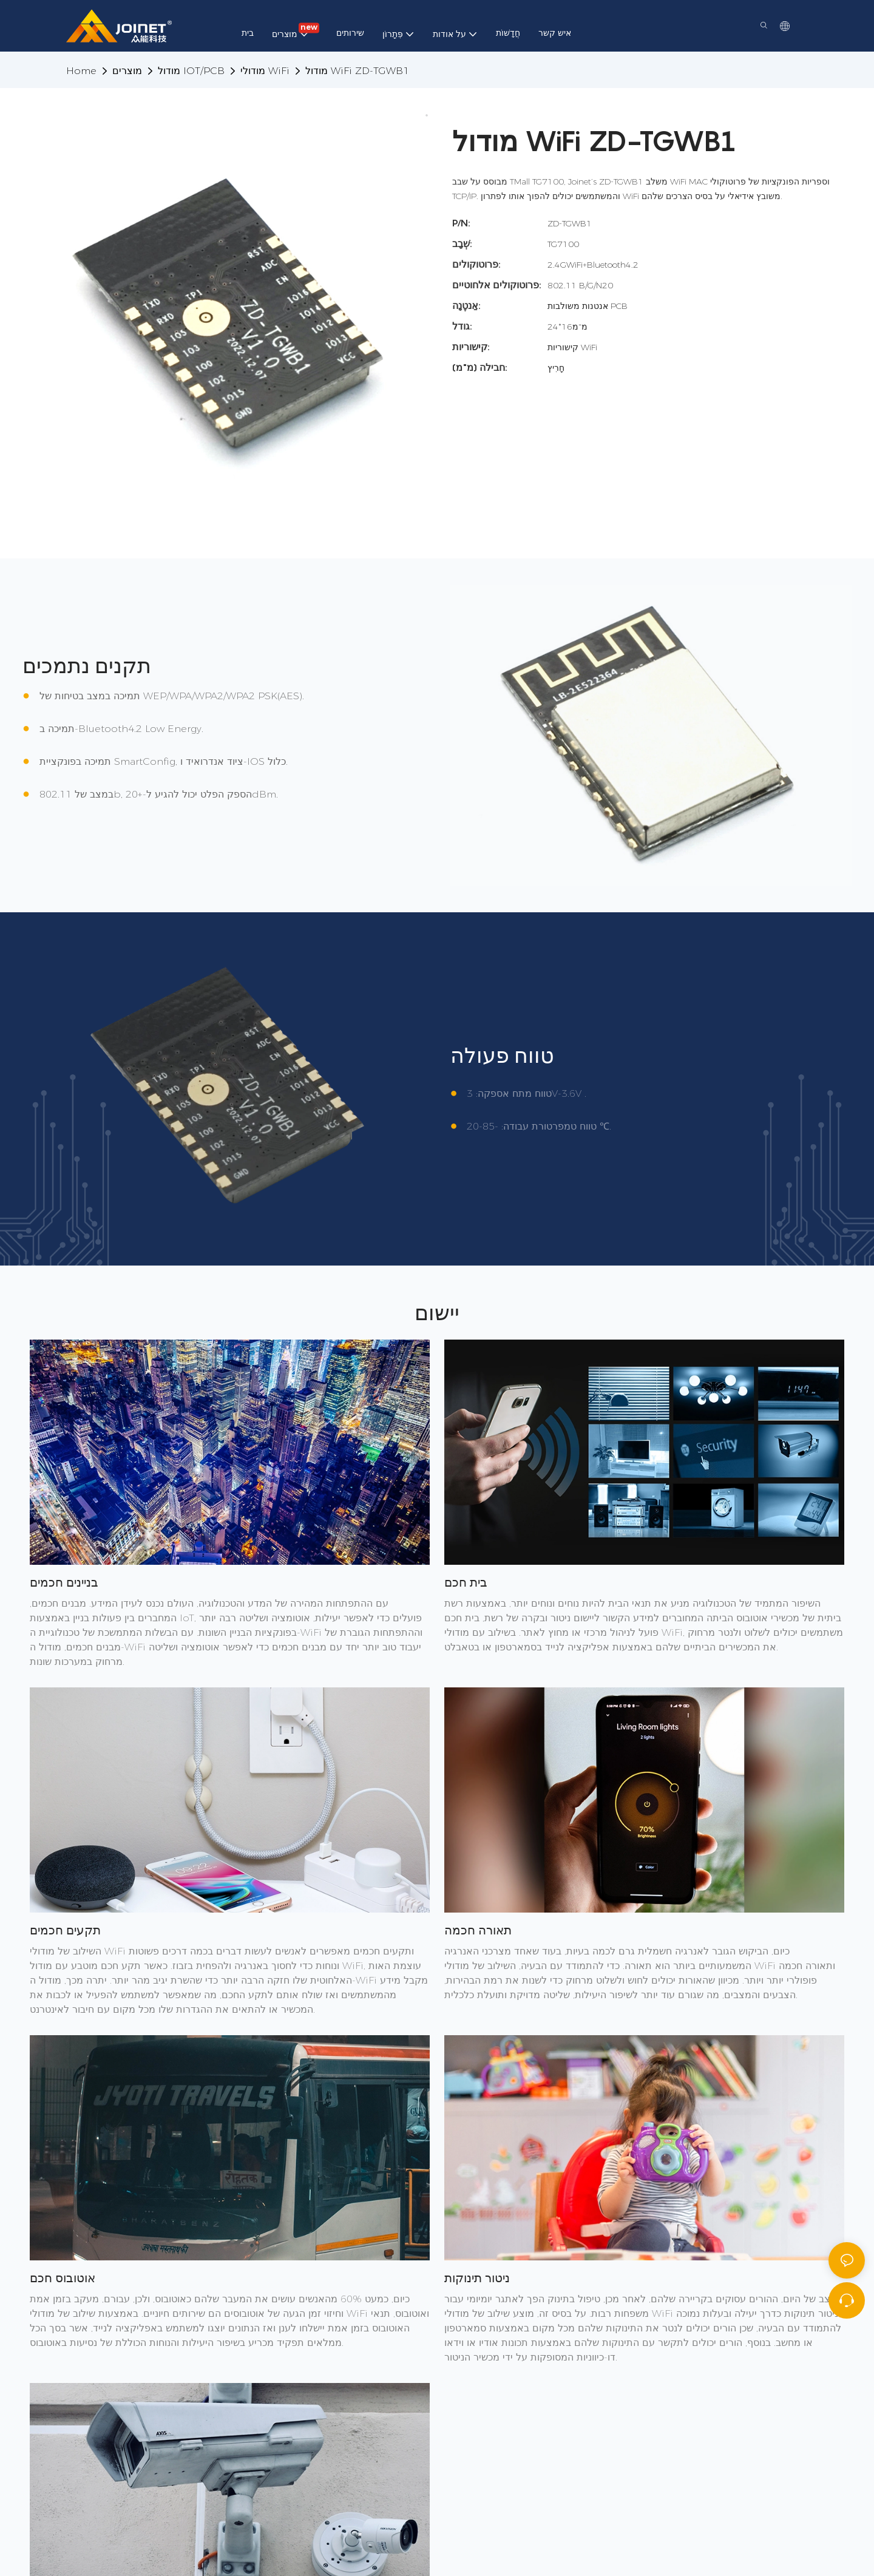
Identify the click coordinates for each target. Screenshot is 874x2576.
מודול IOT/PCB (191, 70)
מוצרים (127, 70)
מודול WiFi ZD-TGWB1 (357, 70)
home (81, 70)
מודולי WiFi (265, 70)
